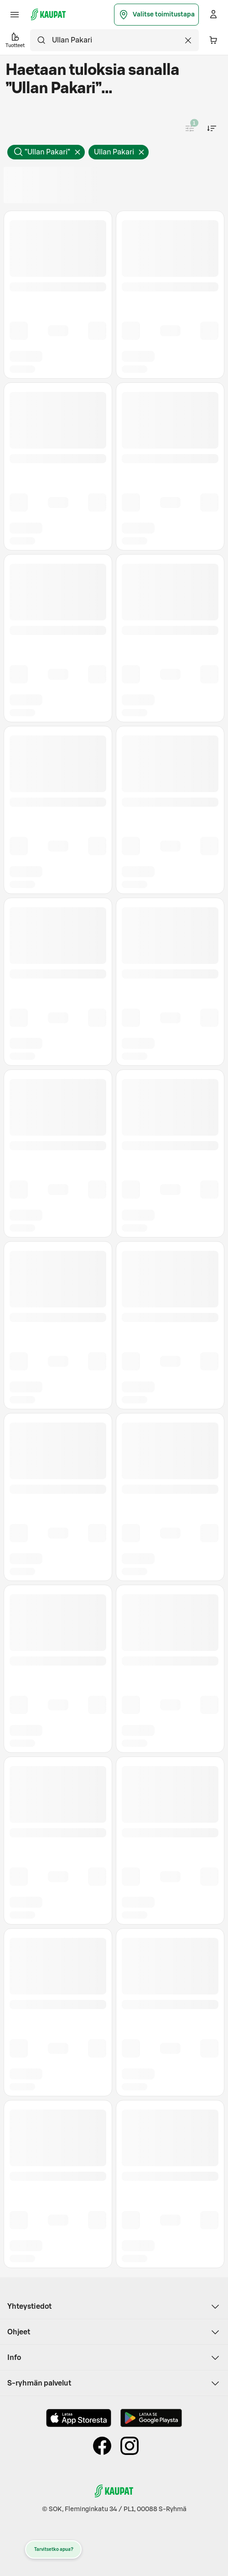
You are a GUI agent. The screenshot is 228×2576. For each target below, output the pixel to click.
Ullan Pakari (121, 153)
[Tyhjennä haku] (188, 40)
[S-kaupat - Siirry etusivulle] (48, 15)
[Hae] (41, 40)
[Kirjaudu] (213, 15)
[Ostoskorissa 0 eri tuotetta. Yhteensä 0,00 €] (213, 40)
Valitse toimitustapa (156, 14)
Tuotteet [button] (15, 39)
